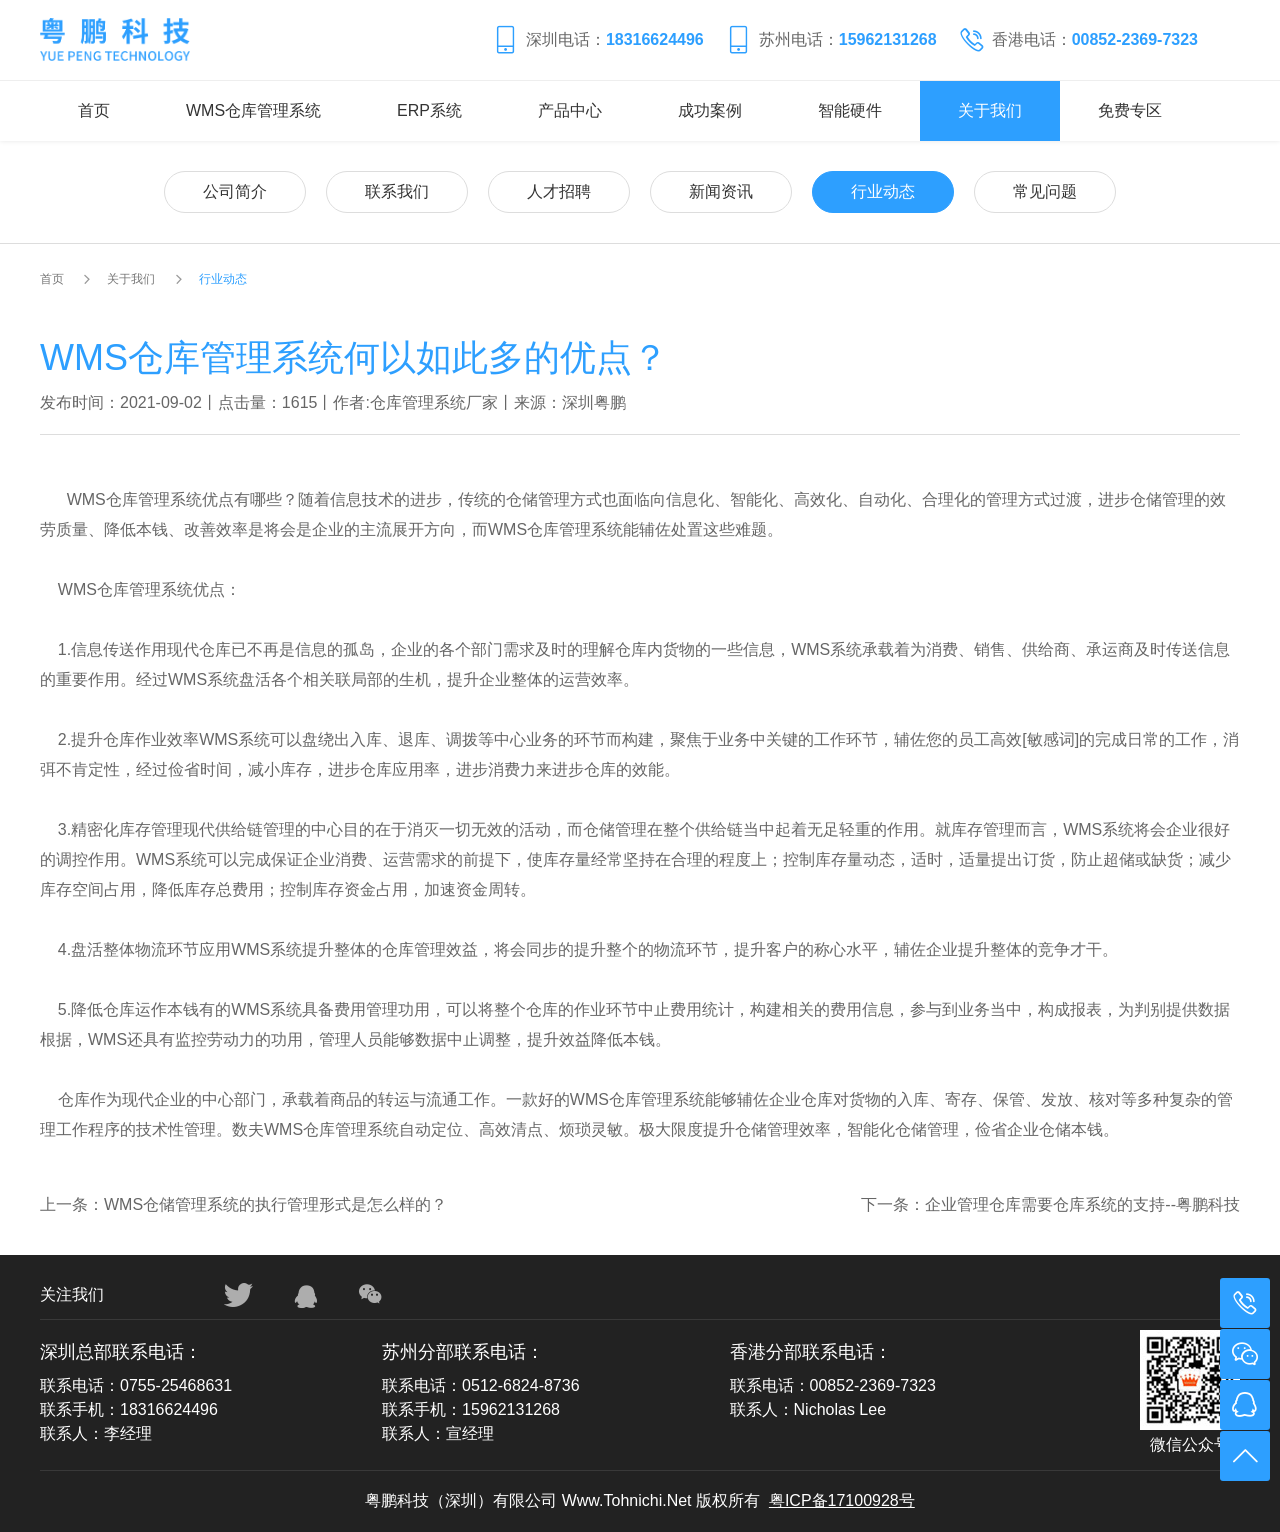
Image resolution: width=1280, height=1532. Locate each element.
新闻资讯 (721, 191)
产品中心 (570, 110)
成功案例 (710, 110)
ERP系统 (429, 110)
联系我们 (397, 191)
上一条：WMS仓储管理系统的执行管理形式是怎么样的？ (243, 1204)
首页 (94, 110)
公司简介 (235, 191)
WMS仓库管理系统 (253, 110)
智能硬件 (850, 110)
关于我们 (990, 110)
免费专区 (1130, 110)
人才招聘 (559, 191)
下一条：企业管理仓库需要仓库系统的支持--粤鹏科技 (1050, 1204)
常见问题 (1045, 191)
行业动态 (883, 191)
